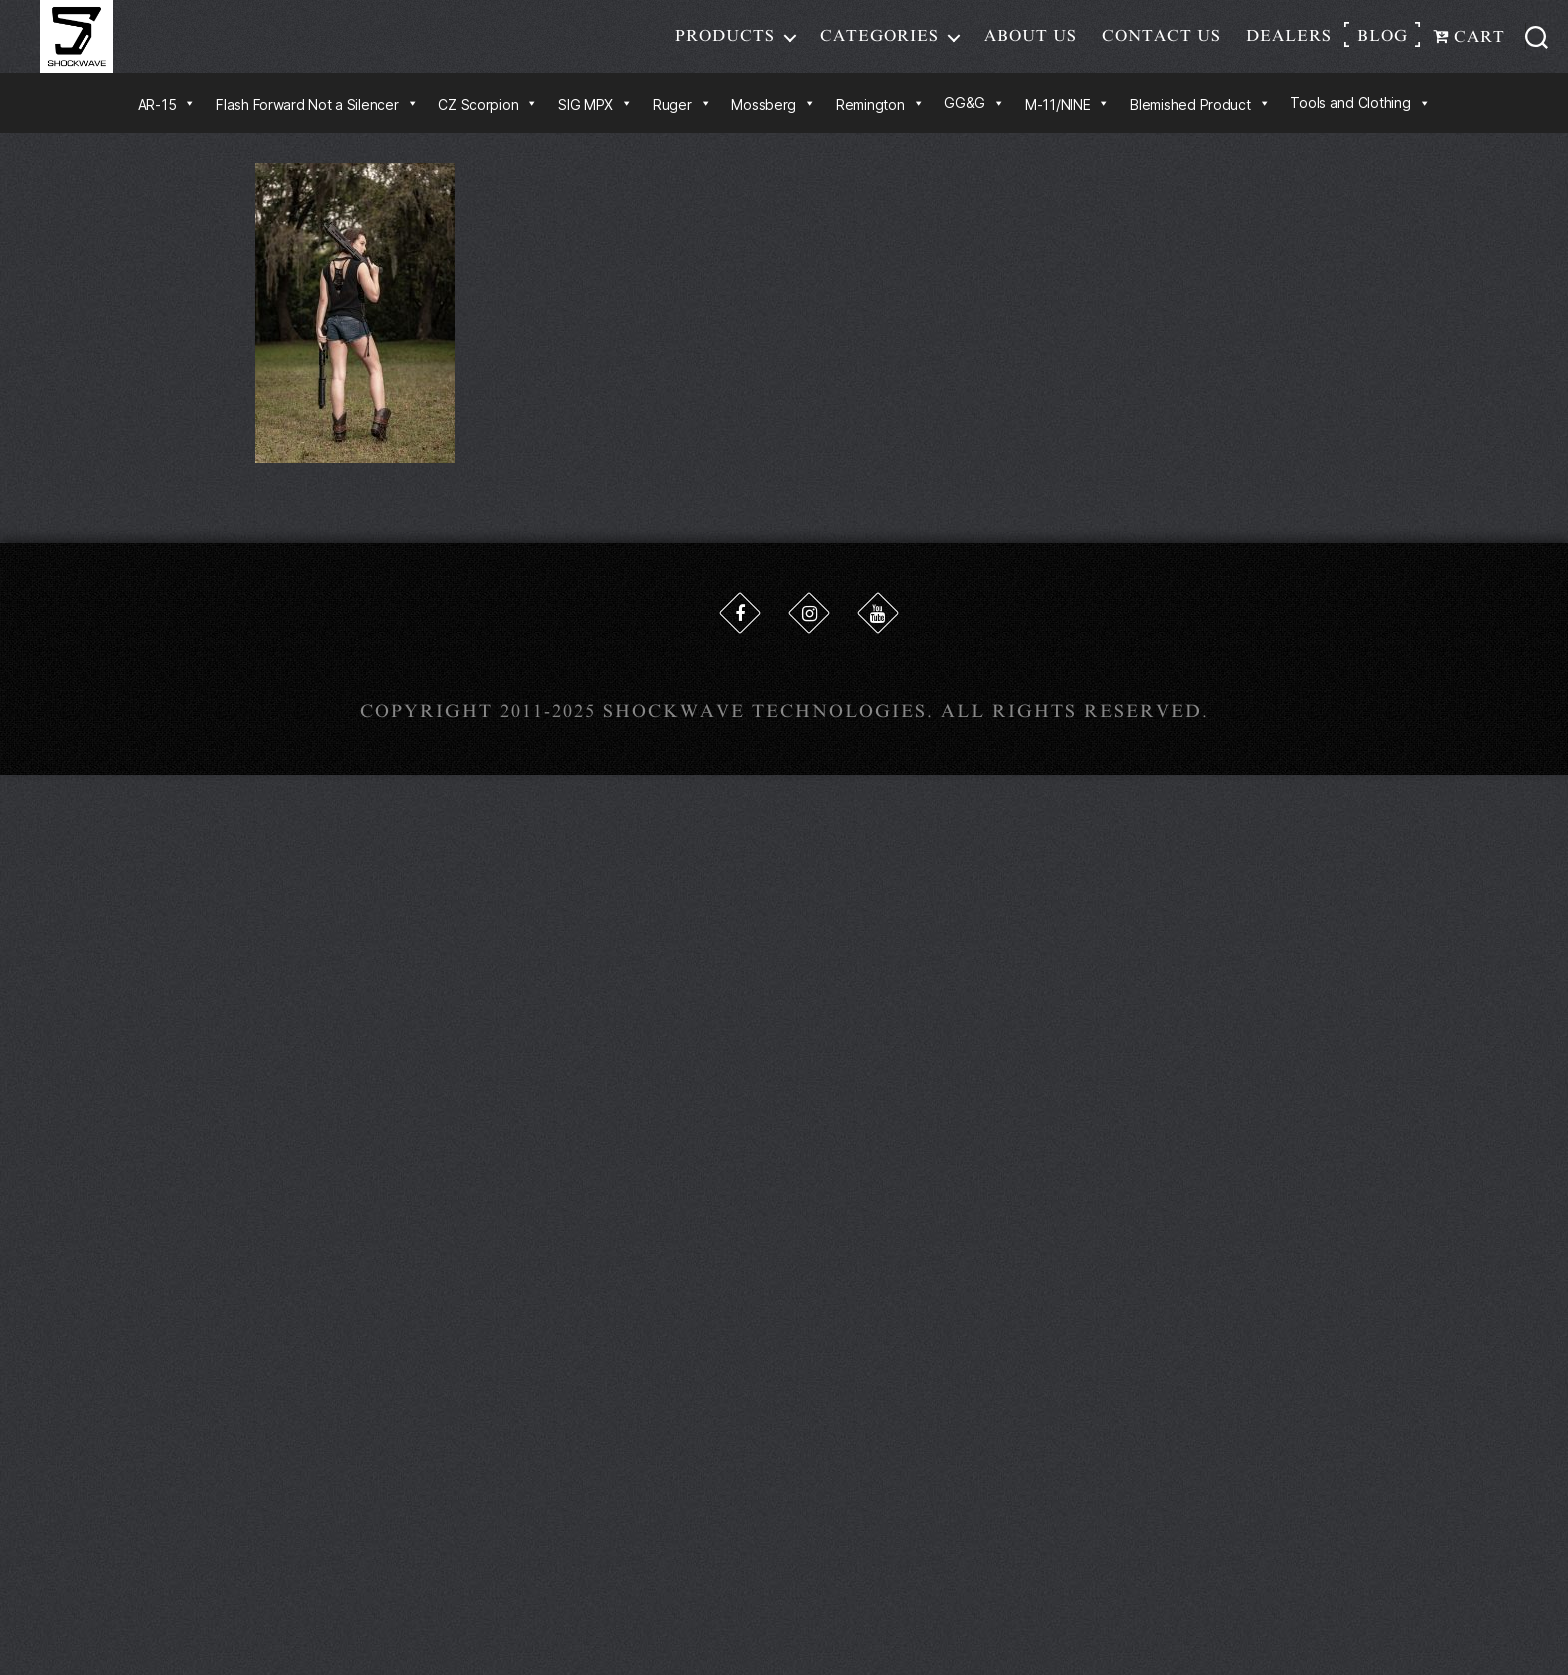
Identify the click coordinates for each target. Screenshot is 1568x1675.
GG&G (974, 119)
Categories (879, 44)
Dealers (1289, 44)
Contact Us (1161, 44)
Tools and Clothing (1360, 119)
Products (725, 44)
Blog (1382, 44)
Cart (1469, 45)
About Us (1030, 44)
